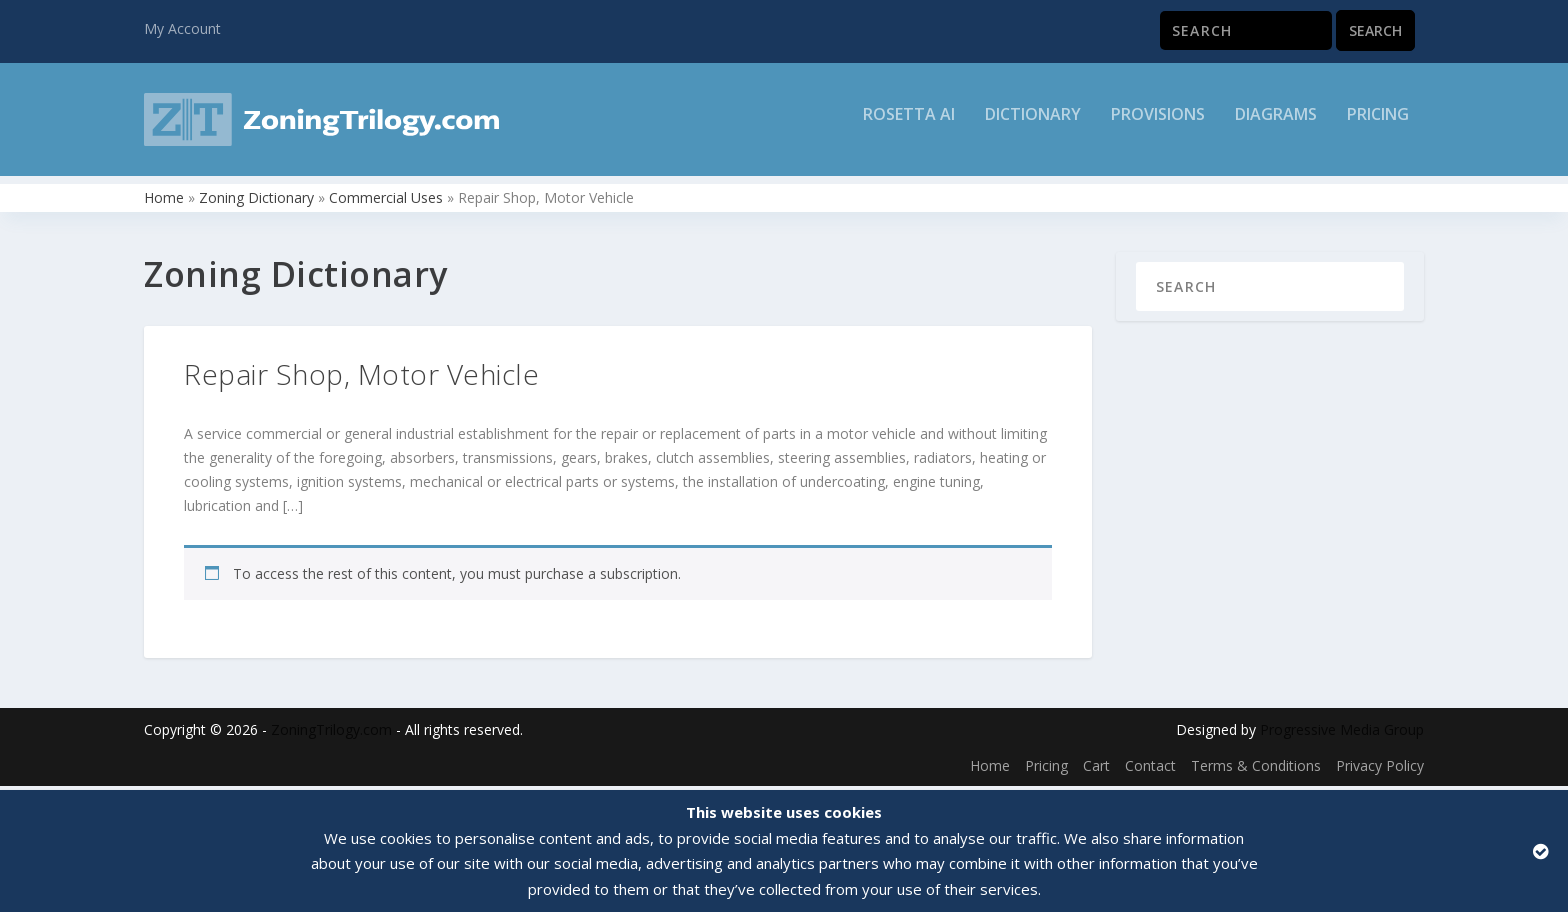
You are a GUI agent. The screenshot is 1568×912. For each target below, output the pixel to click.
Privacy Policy (1380, 768)
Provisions (1158, 126)
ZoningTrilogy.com (331, 732)
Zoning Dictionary (256, 200)
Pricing (1378, 126)
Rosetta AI (909, 126)
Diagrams (1276, 126)
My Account (182, 28)
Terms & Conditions (1256, 768)
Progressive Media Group (1342, 732)
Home (164, 200)
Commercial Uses (386, 200)
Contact (1150, 768)
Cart (1096, 768)
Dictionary (1033, 126)
